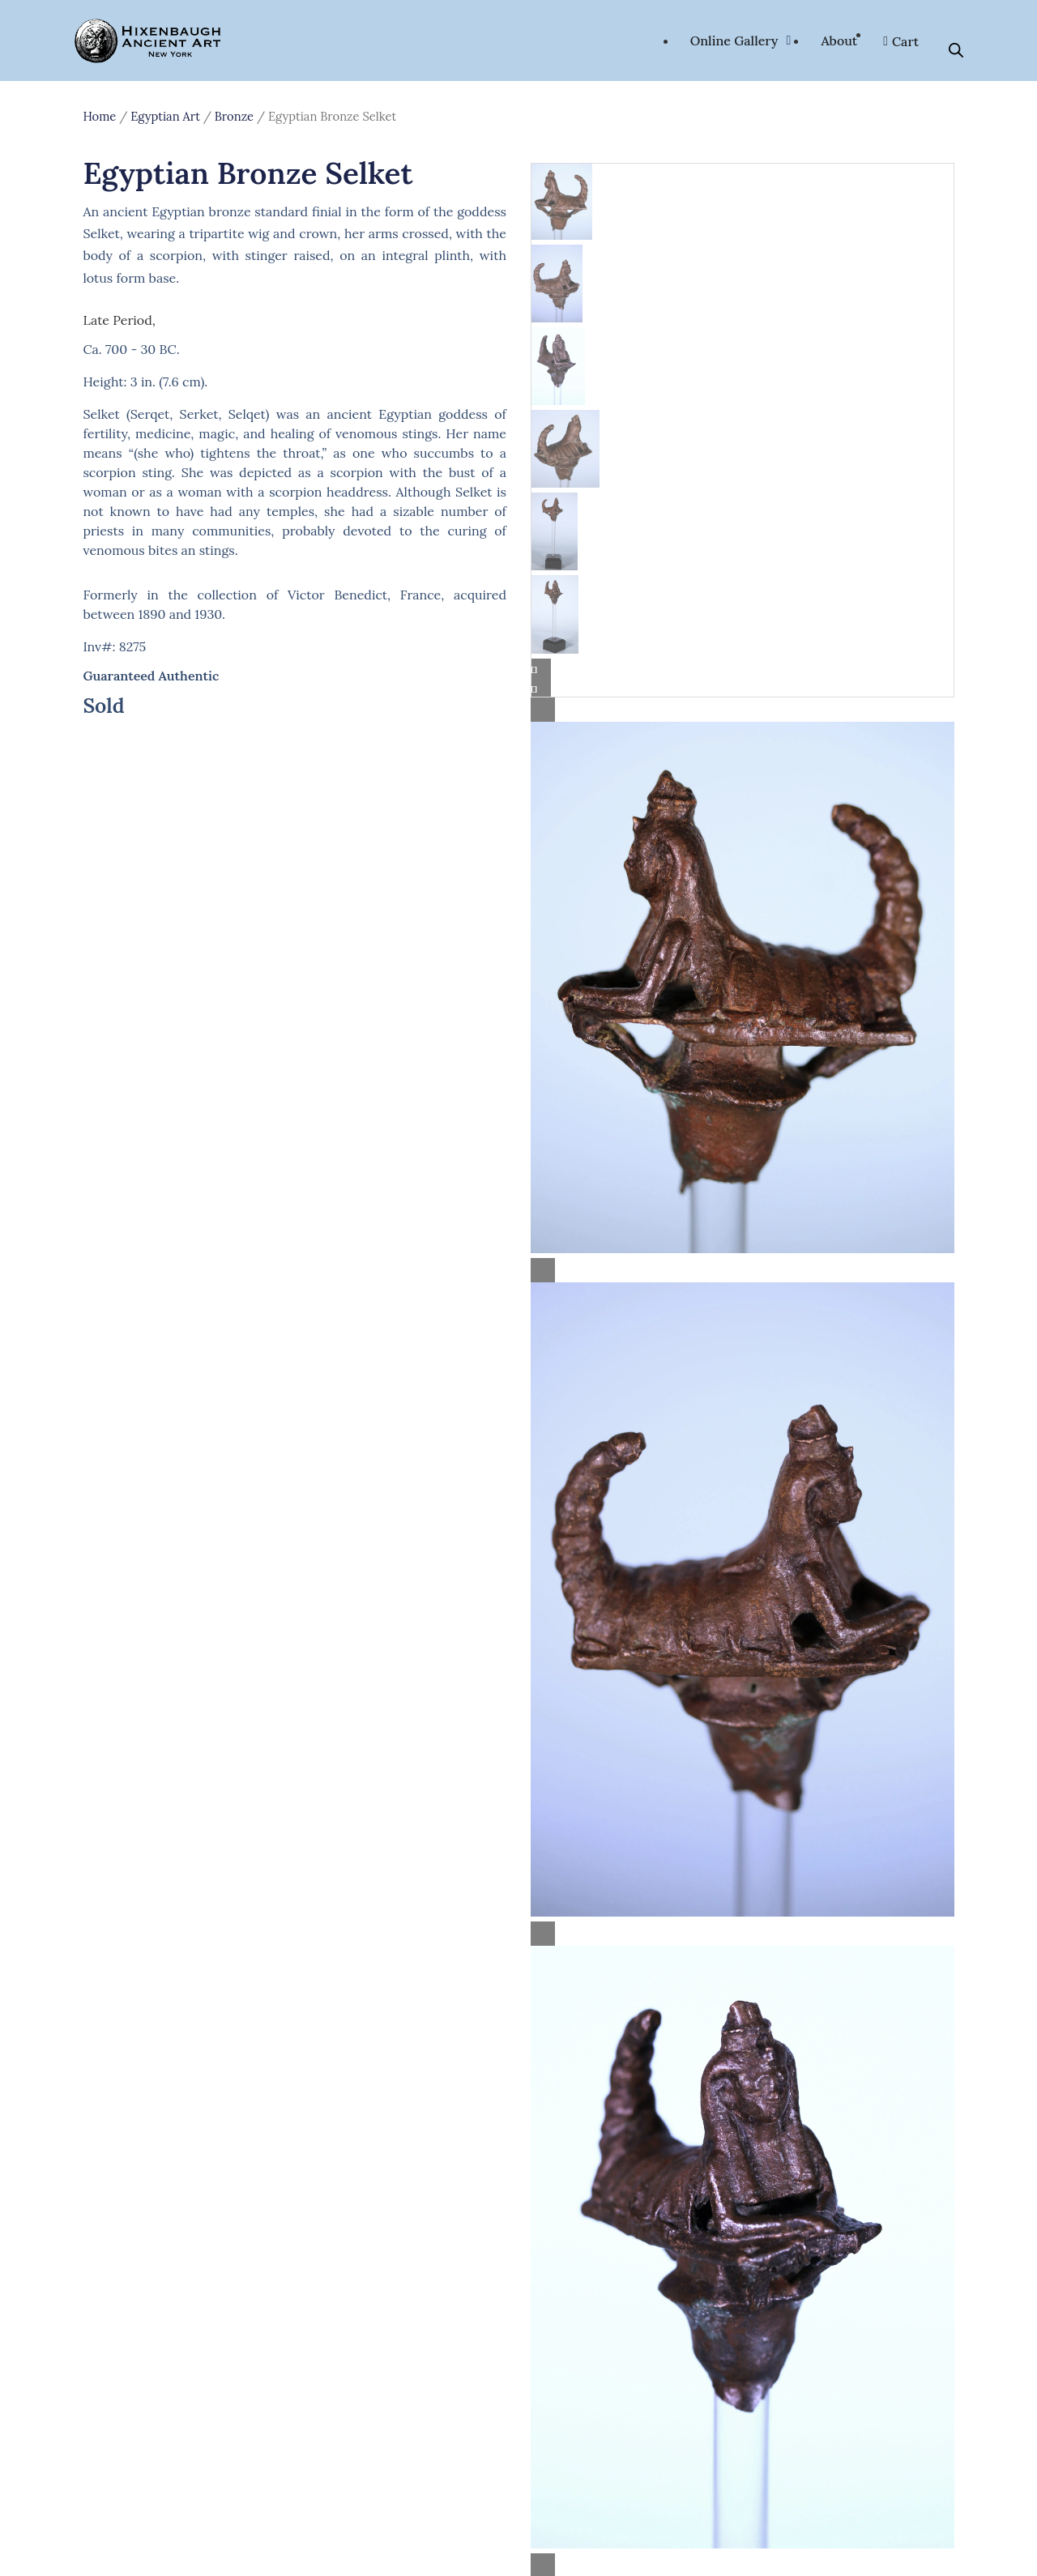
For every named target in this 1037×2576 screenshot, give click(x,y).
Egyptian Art (165, 116)
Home (99, 116)
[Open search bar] (956, 50)
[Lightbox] (742, 709)
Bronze (234, 116)
